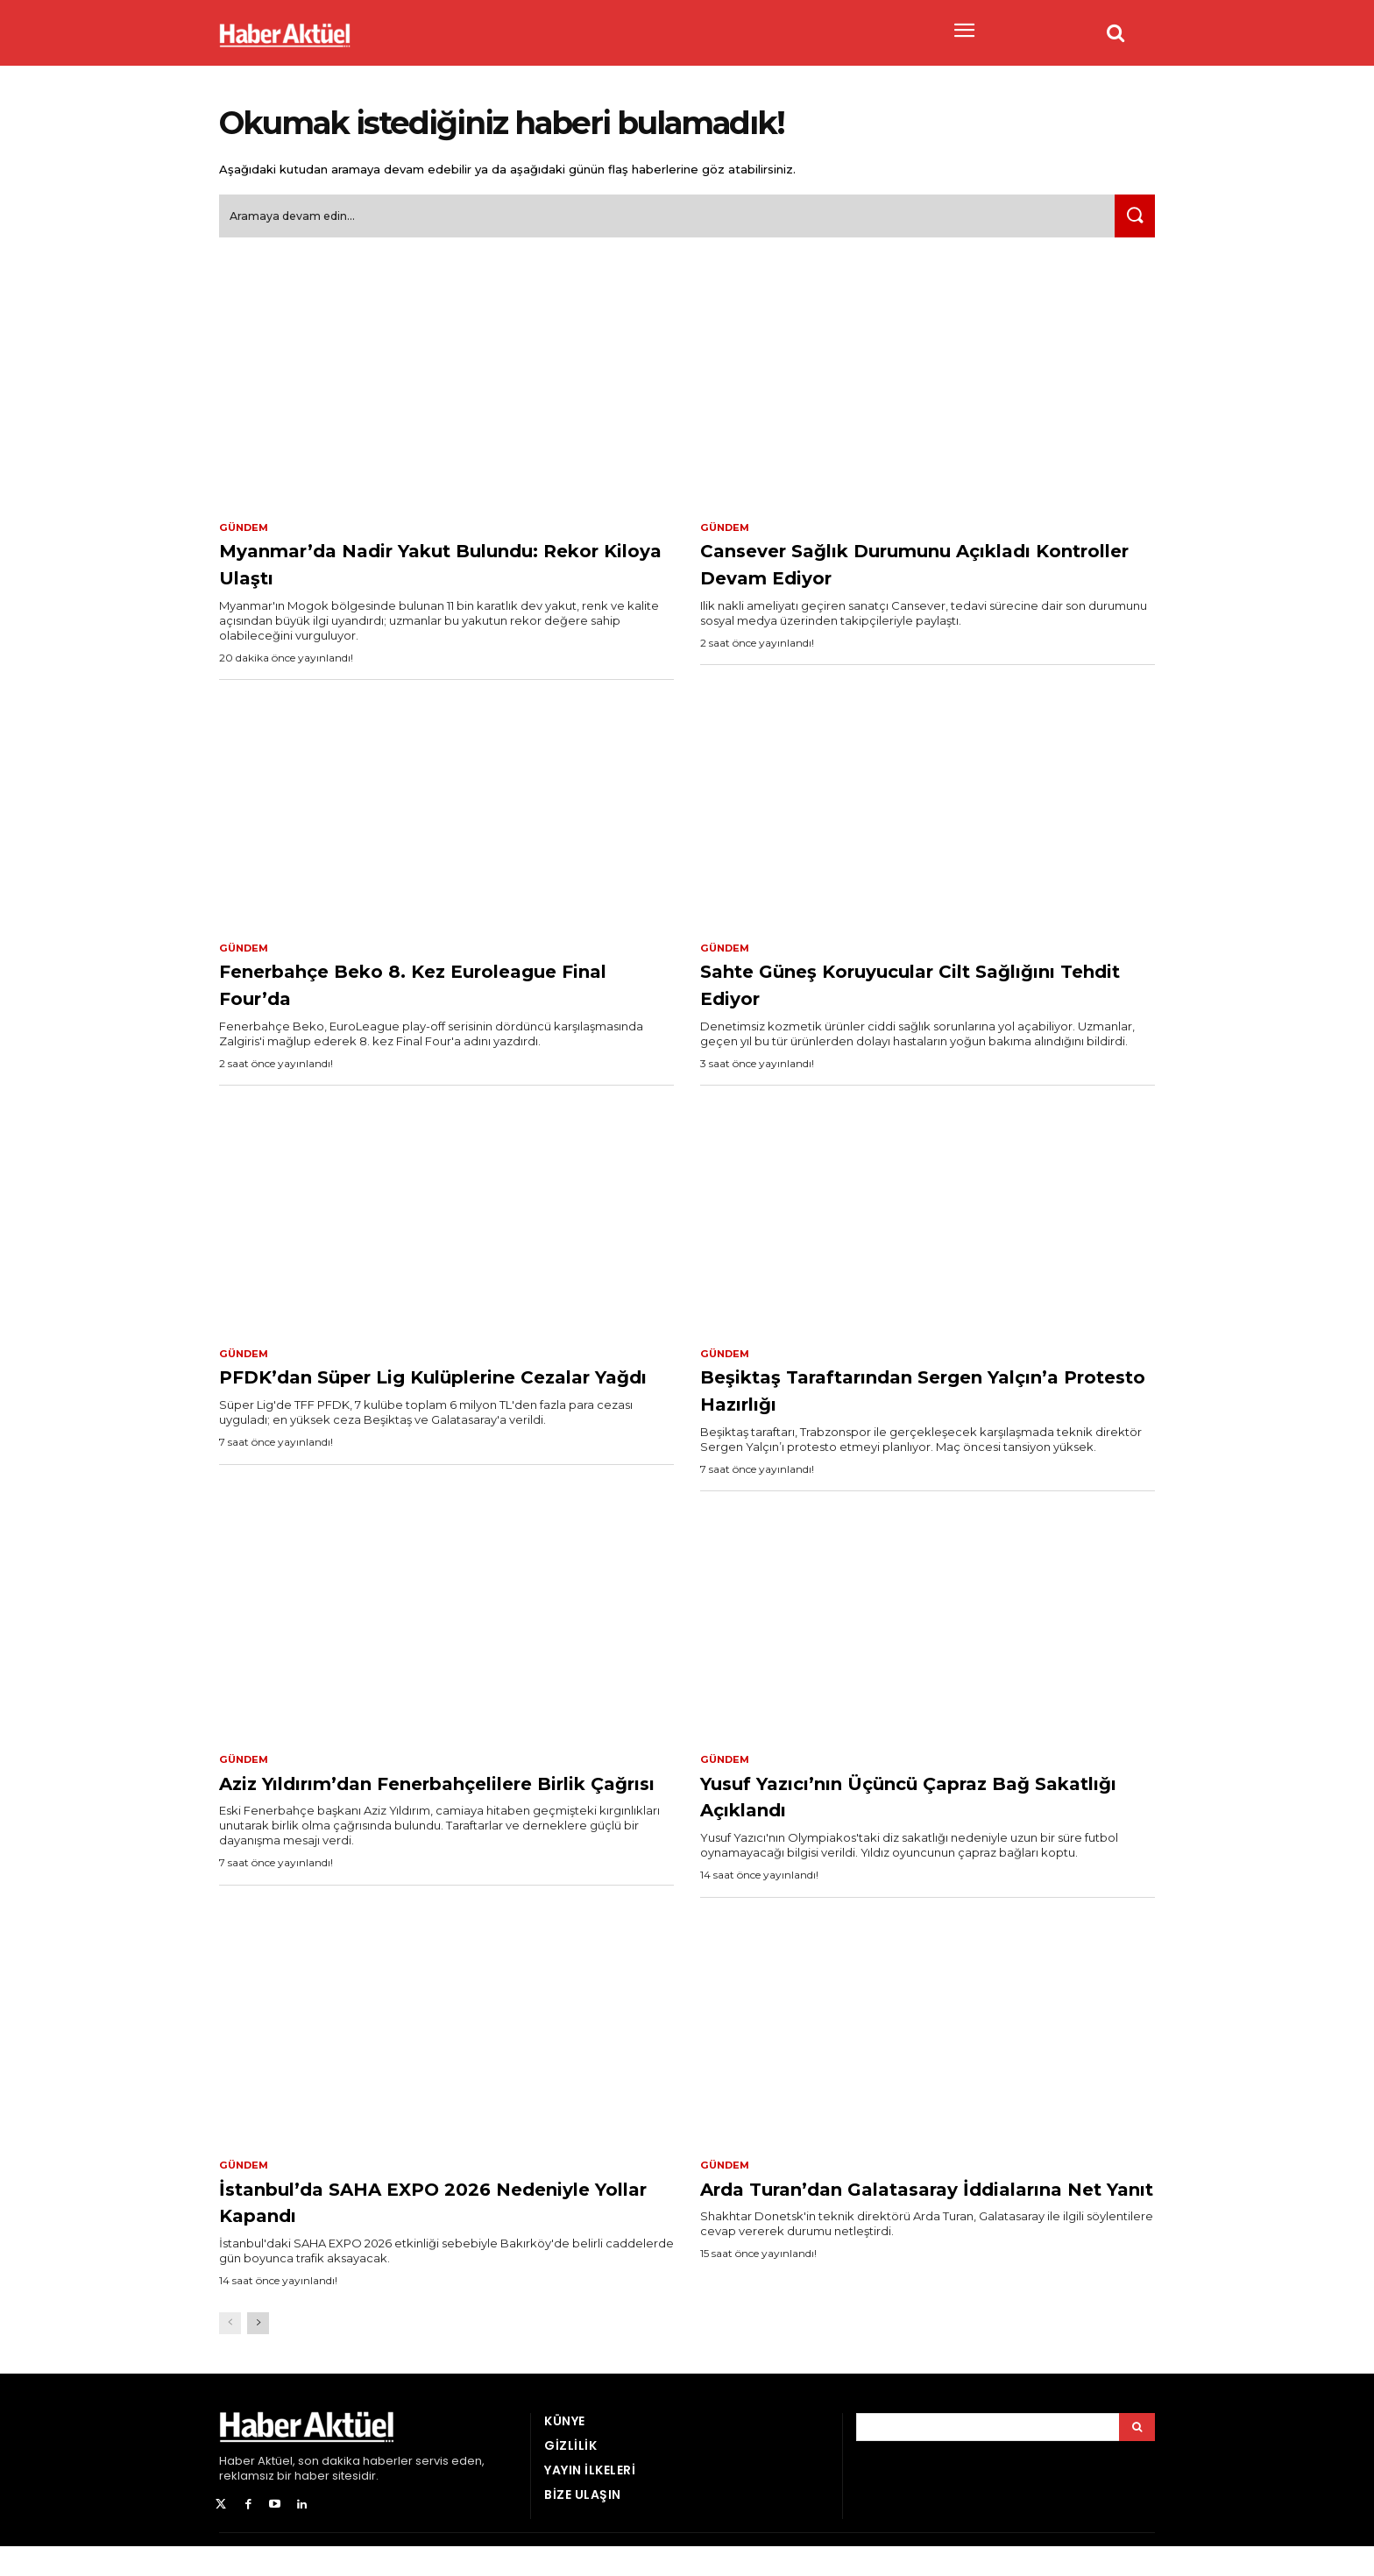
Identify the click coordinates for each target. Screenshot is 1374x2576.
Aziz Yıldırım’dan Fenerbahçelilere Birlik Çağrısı (434, 1807)
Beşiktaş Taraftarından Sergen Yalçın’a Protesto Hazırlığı (894, 1399)
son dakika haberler (355, 2489)
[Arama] (1137, 2456)
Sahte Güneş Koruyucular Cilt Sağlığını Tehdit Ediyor (887, 993)
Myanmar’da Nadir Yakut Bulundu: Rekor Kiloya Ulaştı (436, 570)
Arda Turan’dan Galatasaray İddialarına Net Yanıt (876, 2229)
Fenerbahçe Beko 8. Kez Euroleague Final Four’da (378, 993)
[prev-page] (230, 2352)
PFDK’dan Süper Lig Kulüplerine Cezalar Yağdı (423, 1399)
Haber (237, 2489)
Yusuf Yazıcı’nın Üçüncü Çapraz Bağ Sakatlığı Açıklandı (927, 1807)
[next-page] (258, 2352)
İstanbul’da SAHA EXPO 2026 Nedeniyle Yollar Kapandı (402, 2229)
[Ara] (1131, 223)
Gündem (245, 534)
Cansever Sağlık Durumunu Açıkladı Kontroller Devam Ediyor (910, 570)
